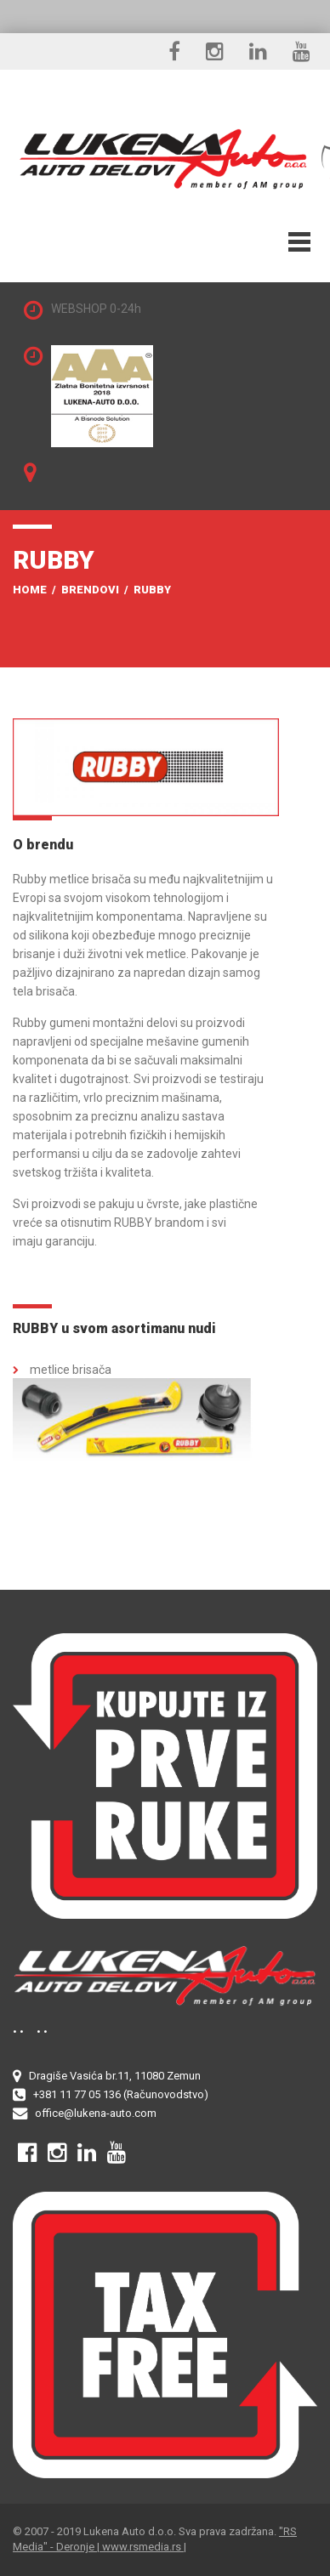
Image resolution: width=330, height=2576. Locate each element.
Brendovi (90, 589)
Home (30, 589)
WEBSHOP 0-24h (96, 308)
